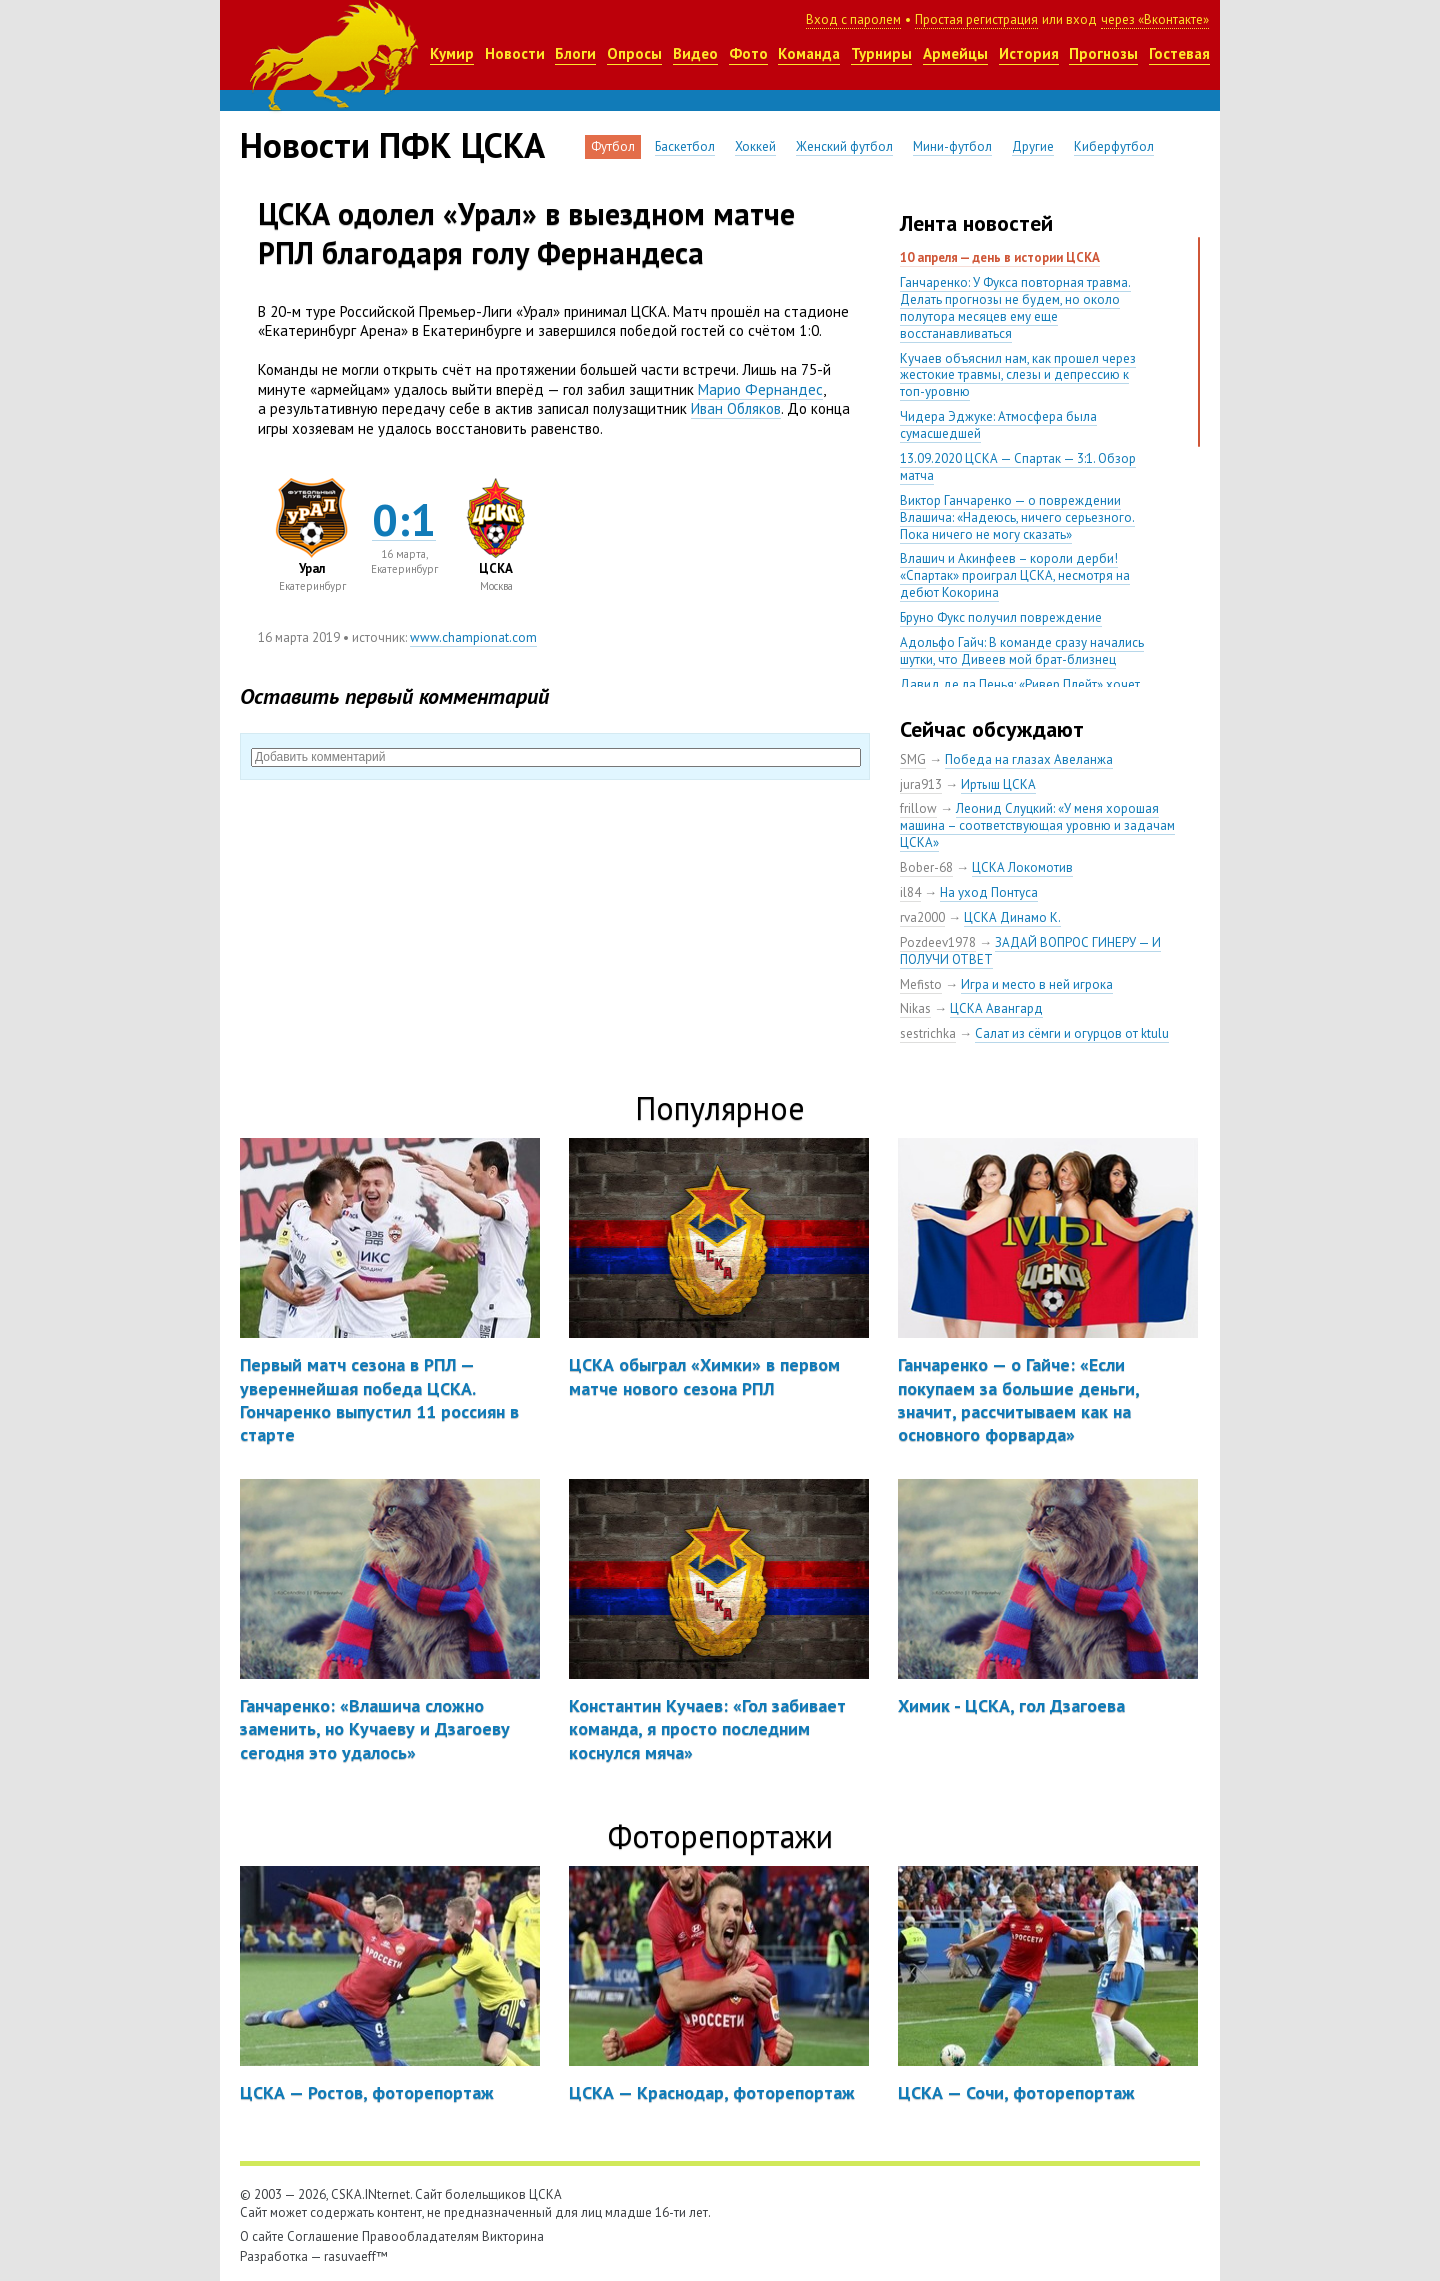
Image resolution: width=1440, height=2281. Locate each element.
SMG (913, 759)
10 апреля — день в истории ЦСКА (1000, 257)
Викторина (513, 2236)
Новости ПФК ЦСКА (392, 145)
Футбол (613, 146)
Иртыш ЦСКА (998, 784)
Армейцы (955, 53)
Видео (695, 53)
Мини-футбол (952, 146)
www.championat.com (473, 637)
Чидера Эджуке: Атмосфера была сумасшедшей (998, 425)
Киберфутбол (1114, 146)
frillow (918, 808)
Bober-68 (926, 867)
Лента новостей (976, 223)
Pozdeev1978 (938, 942)
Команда (809, 53)
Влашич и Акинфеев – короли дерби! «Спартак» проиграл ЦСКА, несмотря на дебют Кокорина (1015, 575)
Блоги (575, 53)
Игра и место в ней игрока (1037, 984)
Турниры (881, 53)
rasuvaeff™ (356, 2256)
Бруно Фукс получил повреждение (1001, 617)
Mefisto (921, 984)
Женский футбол (844, 146)
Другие (1033, 146)
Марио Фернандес (760, 389)
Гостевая (1179, 53)
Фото (748, 53)
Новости (515, 53)
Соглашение (323, 2236)
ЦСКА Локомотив (1022, 867)
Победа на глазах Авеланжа (1029, 759)
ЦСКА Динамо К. (1012, 917)
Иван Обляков (736, 408)
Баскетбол (685, 146)
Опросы (634, 53)
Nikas (915, 1008)
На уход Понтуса (989, 892)
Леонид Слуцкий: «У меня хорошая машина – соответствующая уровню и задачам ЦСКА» (1037, 825)
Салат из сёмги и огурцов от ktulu (1072, 1033)
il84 (910, 892)
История (1029, 53)
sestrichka (928, 1033)
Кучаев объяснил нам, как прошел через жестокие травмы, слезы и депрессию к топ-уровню (1018, 375)
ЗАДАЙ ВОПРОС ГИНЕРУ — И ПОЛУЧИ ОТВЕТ (1030, 951)
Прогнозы (1103, 53)
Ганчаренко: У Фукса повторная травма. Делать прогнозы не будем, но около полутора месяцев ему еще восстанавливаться (1015, 308)
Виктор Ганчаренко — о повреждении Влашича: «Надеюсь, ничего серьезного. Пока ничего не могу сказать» (1017, 517)
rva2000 (922, 917)
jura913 (921, 784)
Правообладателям (420, 2236)
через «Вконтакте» (1155, 19)
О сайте (262, 2236)
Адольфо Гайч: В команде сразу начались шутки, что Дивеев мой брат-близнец (1022, 651)
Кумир (452, 53)
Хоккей (755, 146)
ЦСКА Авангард (996, 1008)
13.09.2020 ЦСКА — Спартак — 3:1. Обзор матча (1018, 467)
